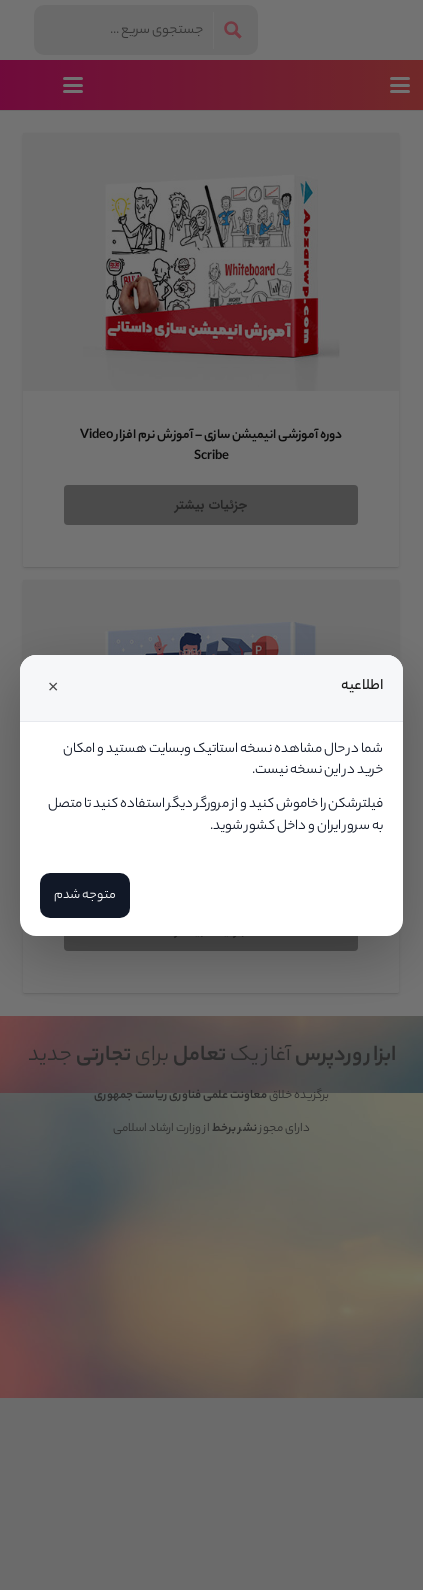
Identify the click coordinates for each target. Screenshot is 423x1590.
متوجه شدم (85, 895)
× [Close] (53, 688)
